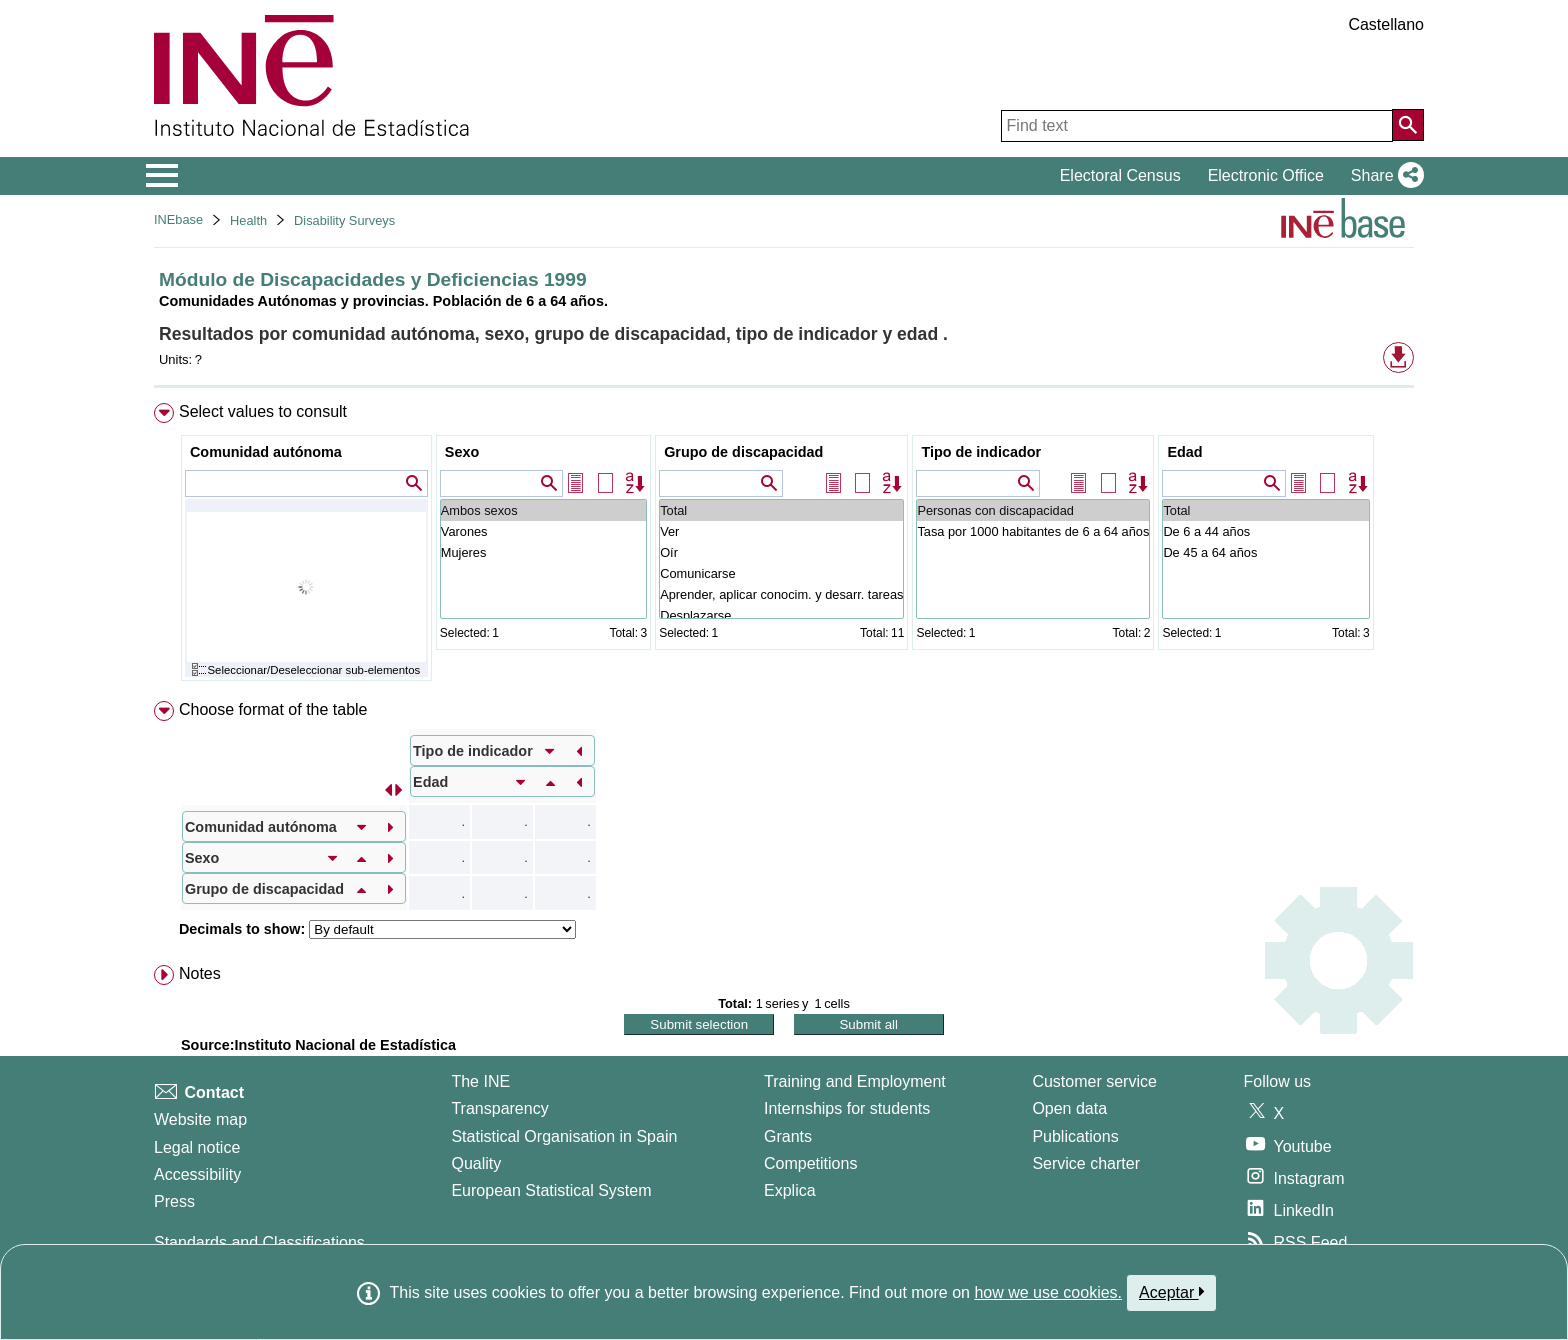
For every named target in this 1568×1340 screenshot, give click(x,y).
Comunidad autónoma (266, 452)
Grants (788, 1136)
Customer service (1094, 1081)
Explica (790, 1190)
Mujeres (543, 552)
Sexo (462, 452)
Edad (1184, 452)
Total (781, 510)
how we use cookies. (1048, 1292)
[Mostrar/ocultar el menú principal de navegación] (162, 176)
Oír (781, 552)
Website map (200, 1119)
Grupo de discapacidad (743, 452)
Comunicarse (781, 573)
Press (174, 1201)
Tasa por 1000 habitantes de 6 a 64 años (1033, 531)
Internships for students (847, 1108)
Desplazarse (781, 615)
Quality (476, 1163)
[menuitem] (784, 546)
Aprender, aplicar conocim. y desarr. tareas (781, 594)
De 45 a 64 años (1265, 552)
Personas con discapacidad (1033, 510)
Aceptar (1171, 1292)
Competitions (810, 1163)
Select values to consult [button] (263, 411)
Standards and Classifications (259, 1242)
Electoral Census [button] (1120, 175)
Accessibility (197, 1174)
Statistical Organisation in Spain (564, 1136)
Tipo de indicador (981, 452)
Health (248, 220)
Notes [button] (200, 973)
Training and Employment (855, 1081)
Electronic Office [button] (1266, 175)
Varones (543, 531)
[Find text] (1197, 126)
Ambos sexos (543, 510)
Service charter (1086, 1163)
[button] (1383, 176)
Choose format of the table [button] (273, 709)
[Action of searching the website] (1408, 125)
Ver (781, 531)
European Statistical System (551, 1190)
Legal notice (197, 1147)
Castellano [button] (1386, 24)
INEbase (178, 219)
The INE (480, 1081)
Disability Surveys (344, 220)
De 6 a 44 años (1265, 531)
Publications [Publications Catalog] (1075, 1136)
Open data (1069, 1108)
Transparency (499, 1108)
